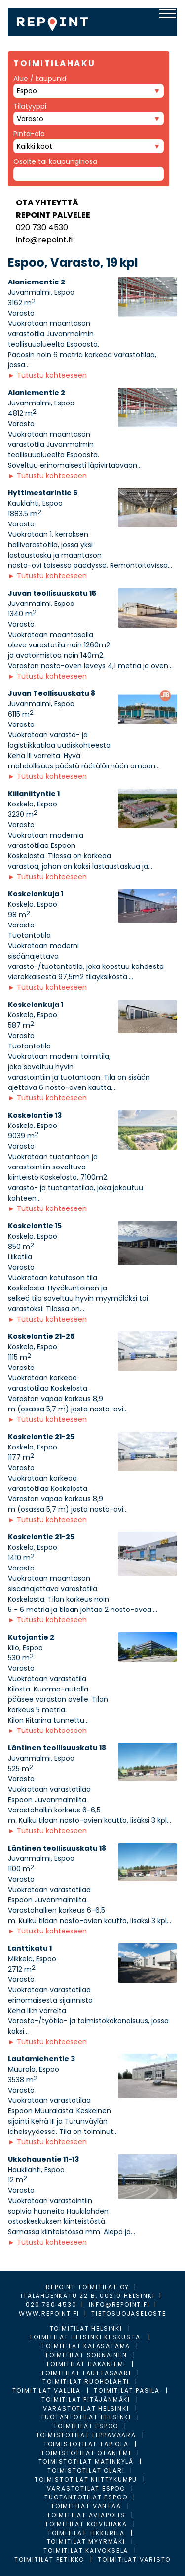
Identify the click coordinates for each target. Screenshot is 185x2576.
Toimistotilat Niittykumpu (86, 2479)
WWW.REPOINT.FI (49, 2313)
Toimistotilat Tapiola (86, 2444)
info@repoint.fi (44, 239)
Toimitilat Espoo (85, 2426)
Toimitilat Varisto (134, 2559)
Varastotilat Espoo (86, 2488)
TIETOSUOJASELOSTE (128, 2313)
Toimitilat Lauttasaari (86, 2373)
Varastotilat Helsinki (86, 2408)
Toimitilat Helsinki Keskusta (86, 2337)
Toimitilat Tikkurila (86, 2533)
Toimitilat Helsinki (86, 2328)
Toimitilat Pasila (127, 2390)
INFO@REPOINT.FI (119, 2304)
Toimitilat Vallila (46, 2390)
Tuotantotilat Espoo (85, 2497)
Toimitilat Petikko (49, 2559)
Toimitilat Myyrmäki (86, 2541)
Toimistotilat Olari (85, 2470)
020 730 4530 (42, 227)
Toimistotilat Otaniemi (86, 2453)
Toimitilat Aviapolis (86, 2515)
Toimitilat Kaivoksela (85, 2550)
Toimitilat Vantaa (86, 2506)
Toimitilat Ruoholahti (85, 2381)
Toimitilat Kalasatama (85, 2346)
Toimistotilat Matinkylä (86, 2461)
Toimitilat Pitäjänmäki (85, 2399)
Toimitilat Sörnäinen (86, 2355)
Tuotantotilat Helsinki (85, 2417)
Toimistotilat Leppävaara (86, 2435)
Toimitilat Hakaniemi (86, 2364)
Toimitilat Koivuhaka (86, 2524)
